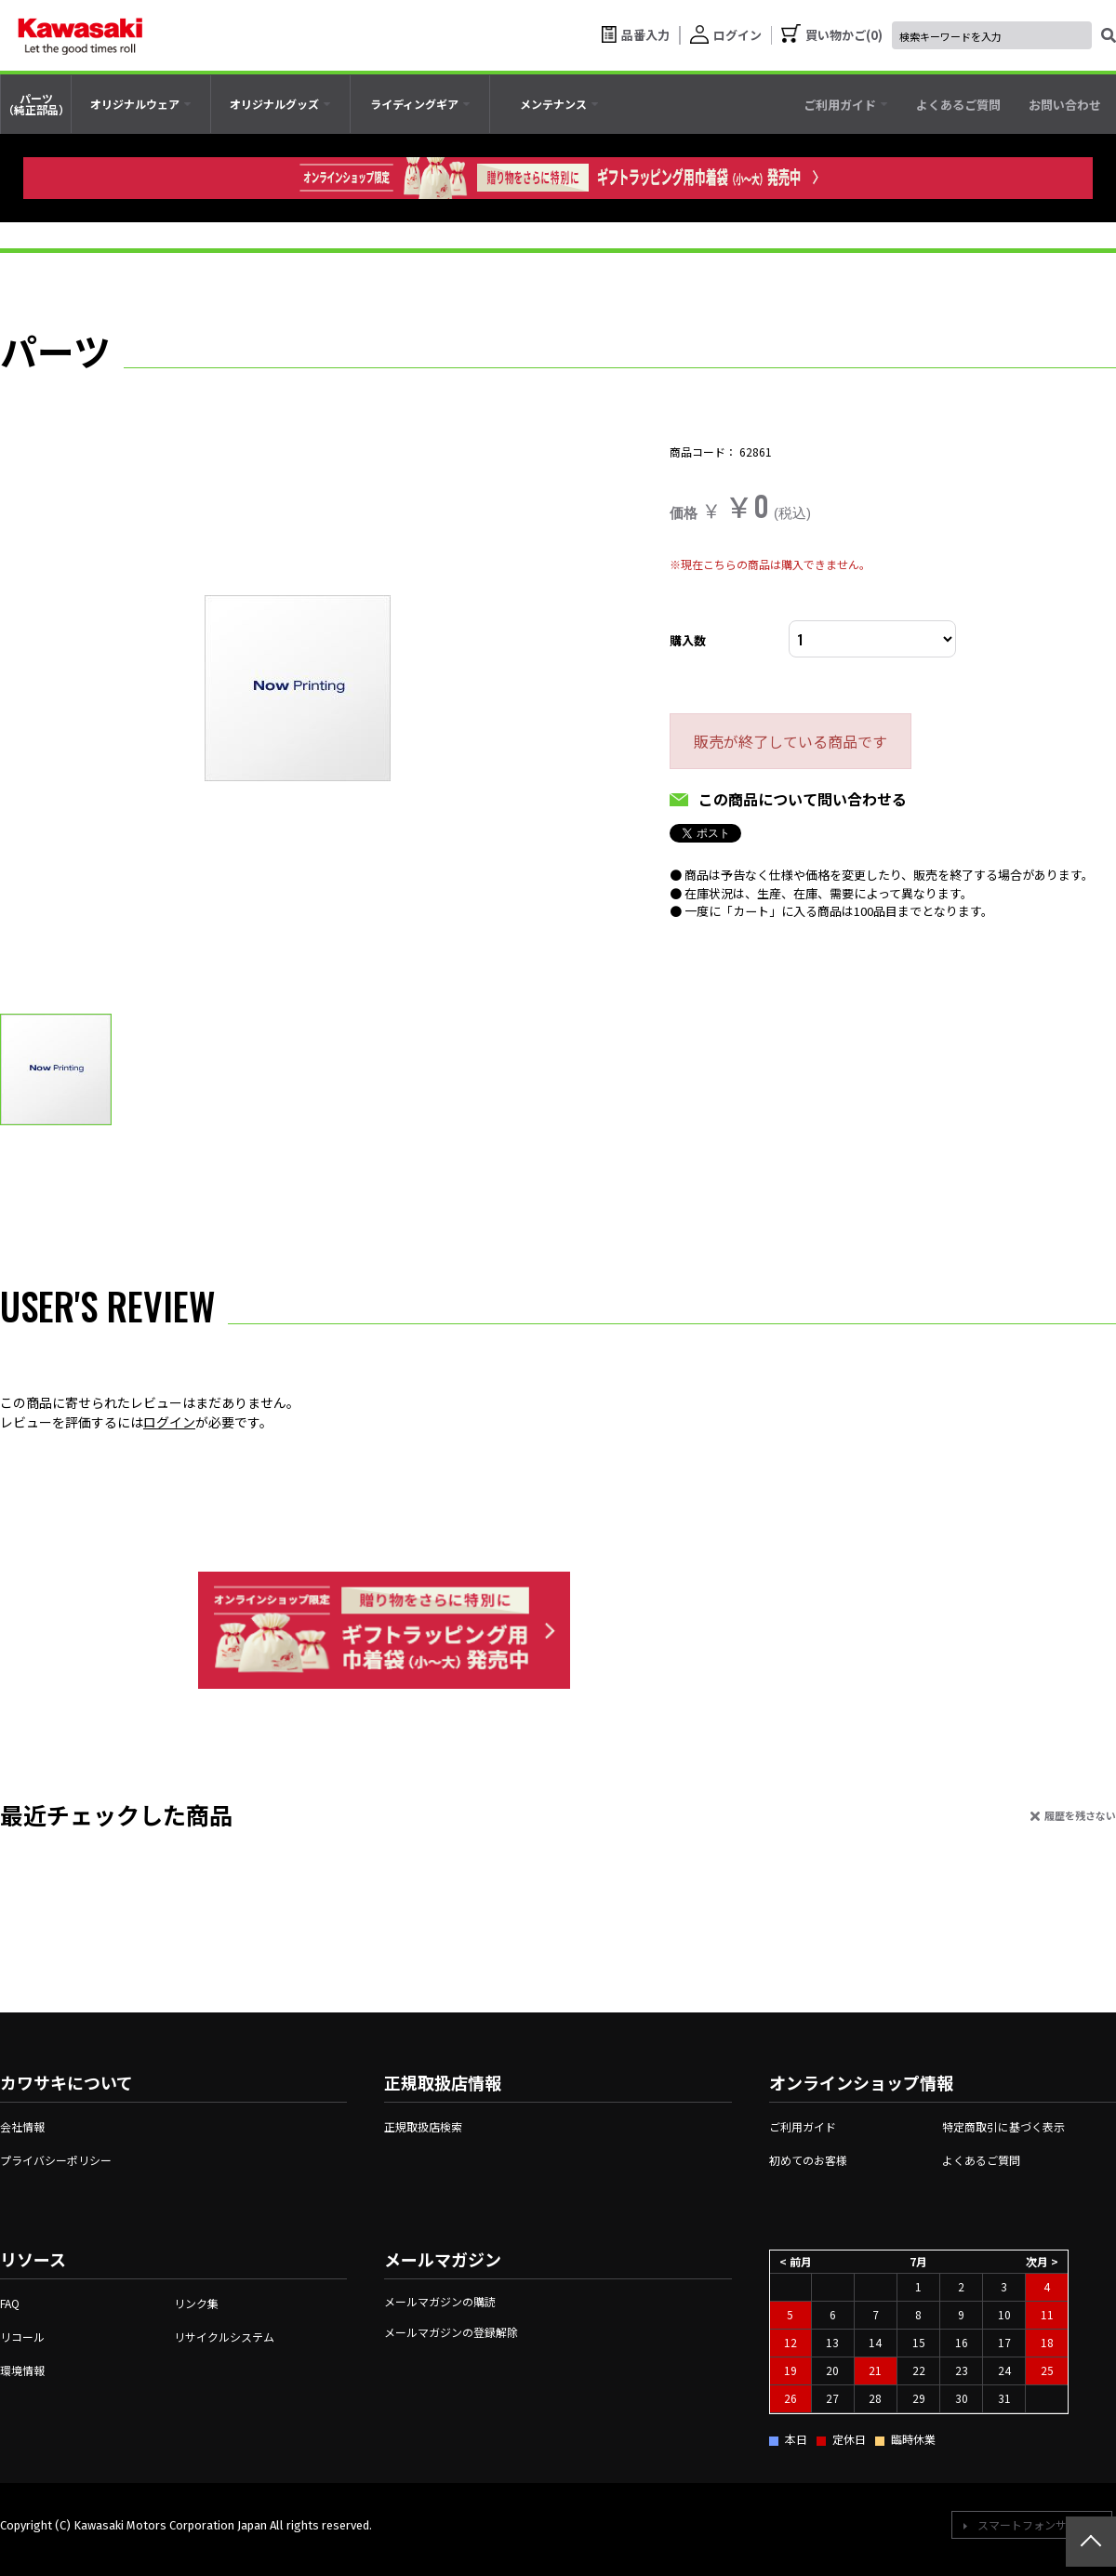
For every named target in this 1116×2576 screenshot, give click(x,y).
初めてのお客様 (808, 2160)
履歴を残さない (1080, 1815)
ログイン (169, 1422)
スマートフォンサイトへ (1038, 2524)
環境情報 (22, 2370)
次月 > (1042, 2260)
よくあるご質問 (981, 2160)
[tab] (141, 104)
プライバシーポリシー (56, 2160)
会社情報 (22, 2126)
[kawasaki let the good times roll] (80, 35)
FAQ (10, 2303)
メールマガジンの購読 (440, 2301)
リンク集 (196, 2303)
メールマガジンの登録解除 (451, 2332)
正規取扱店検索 (423, 2126)
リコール (22, 2336)
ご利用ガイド (802, 2126)
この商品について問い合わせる (802, 799)
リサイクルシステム (224, 2336)
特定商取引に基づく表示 (1003, 2126)
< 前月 (795, 2260)
